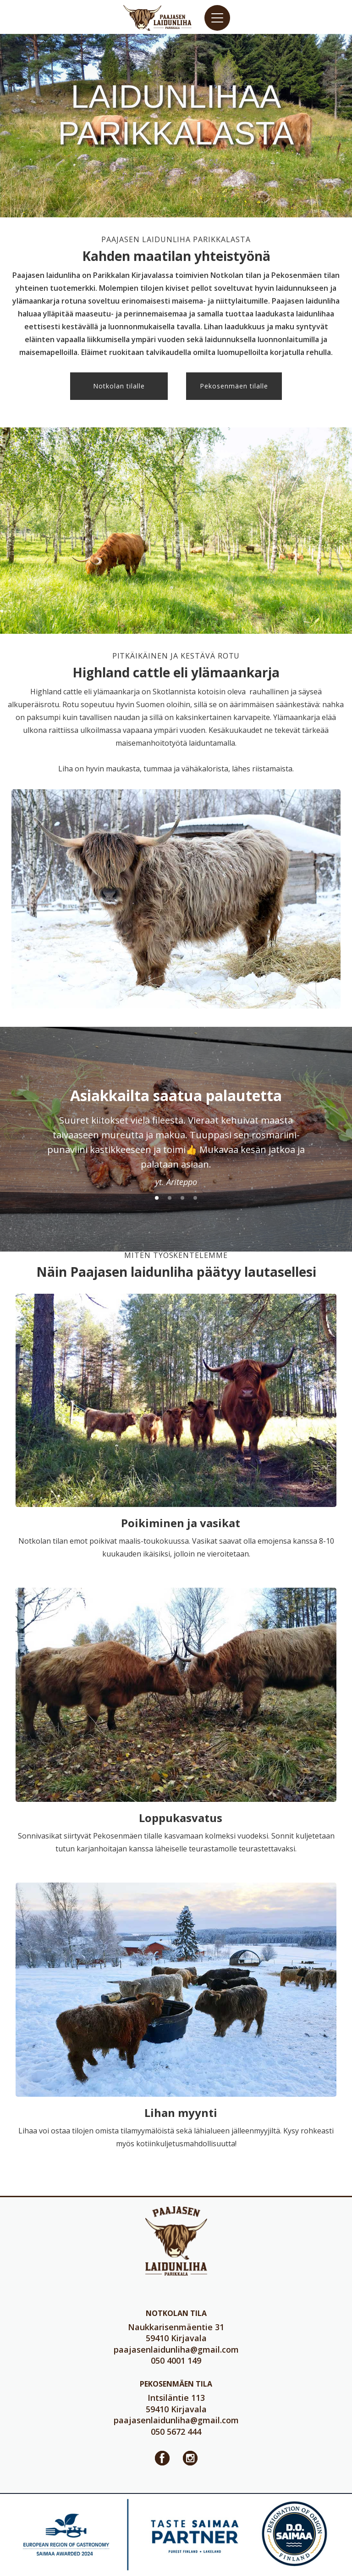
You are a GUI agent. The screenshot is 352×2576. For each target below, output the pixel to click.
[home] (158, 18)
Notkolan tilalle (119, 386)
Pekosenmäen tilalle (234, 386)
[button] (217, 18)
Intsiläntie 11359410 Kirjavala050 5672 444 (176, 2414)
